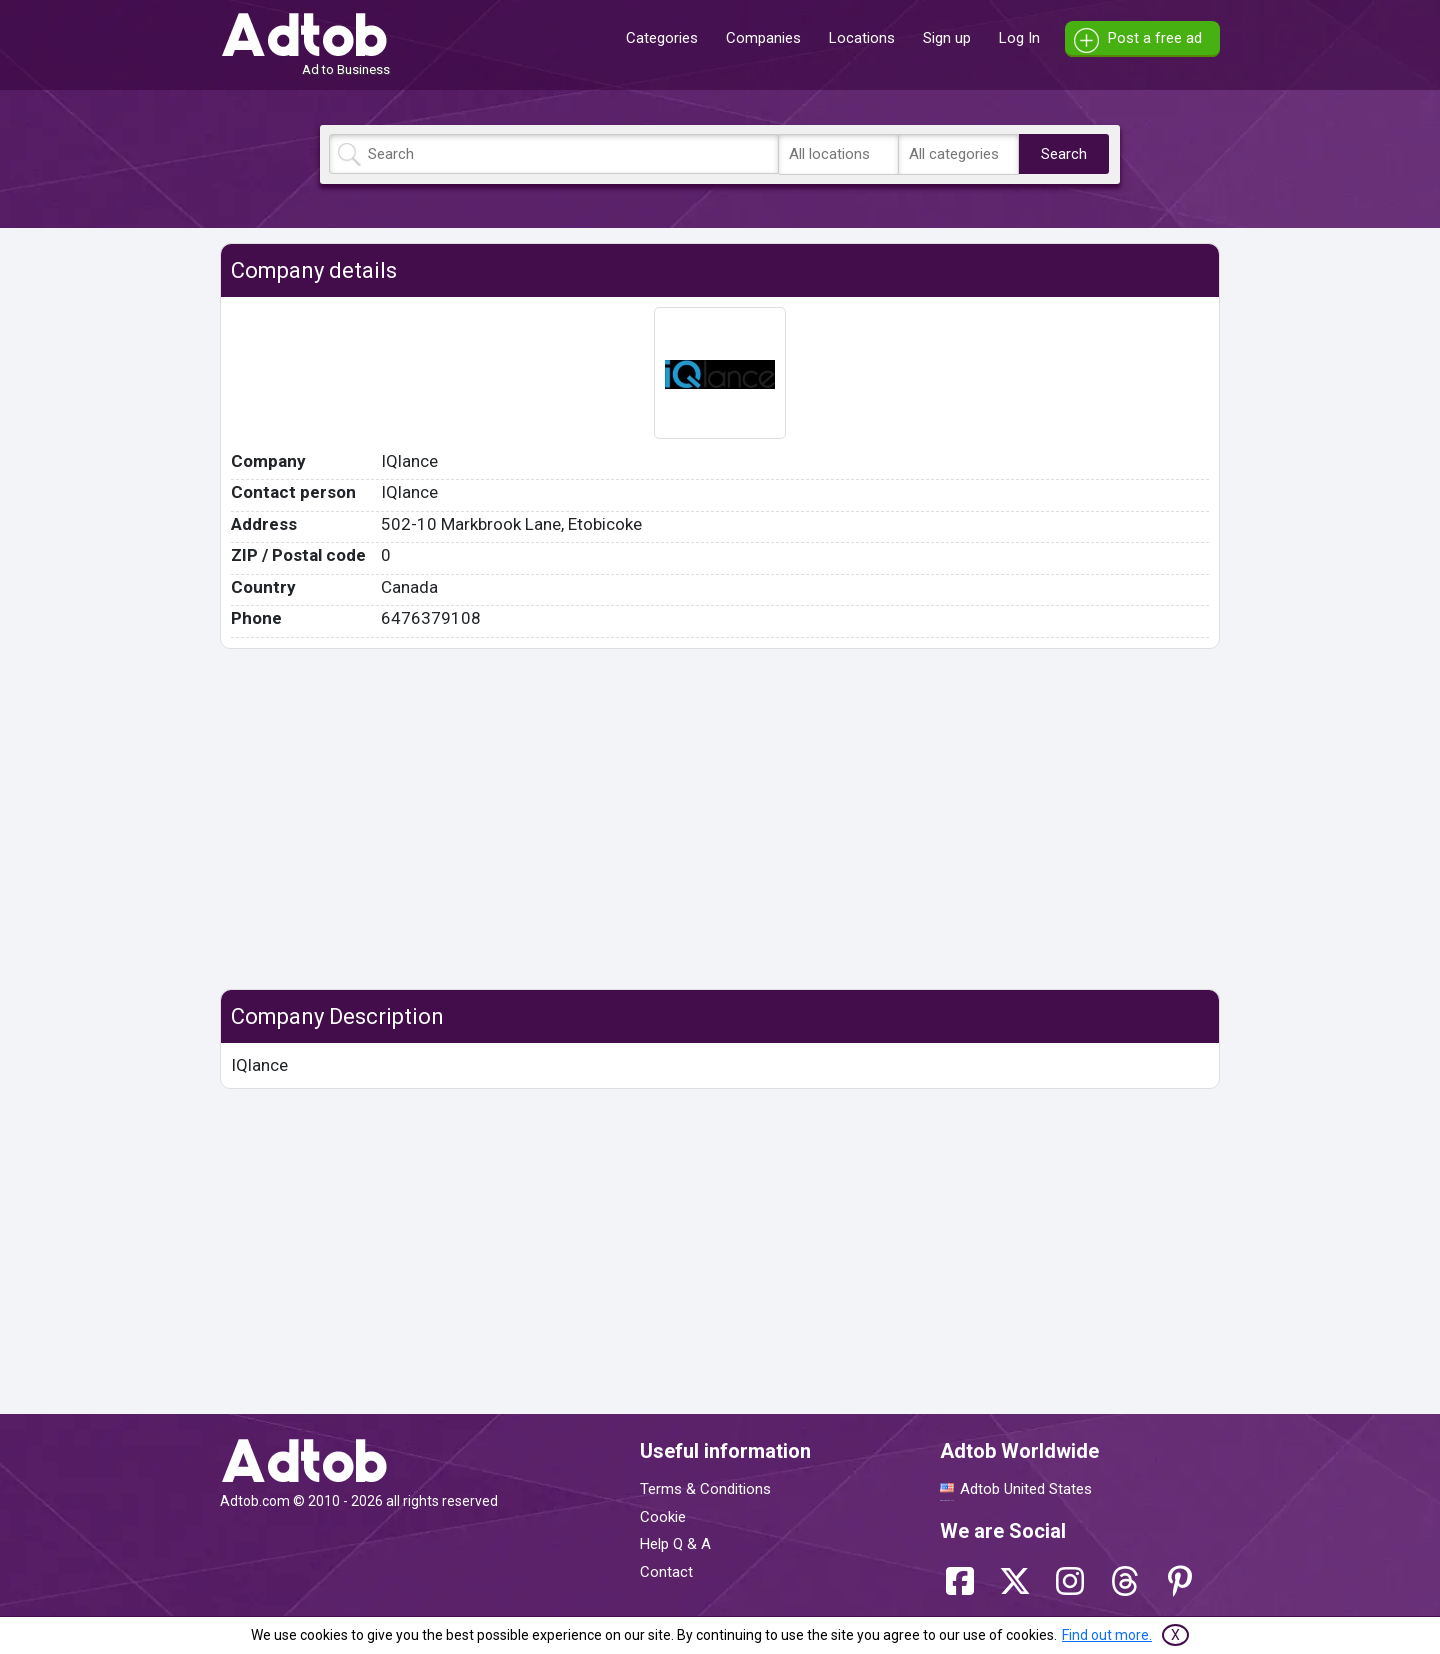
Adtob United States (1026, 1489)
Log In (1019, 38)
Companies (763, 38)
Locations (862, 38)
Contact (666, 1572)
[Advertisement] (720, 819)
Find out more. (1107, 1635)
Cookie (663, 1517)
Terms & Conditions (705, 1489)
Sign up (947, 38)
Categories (662, 38)
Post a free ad (1155, 38)
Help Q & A (675, 1544)
